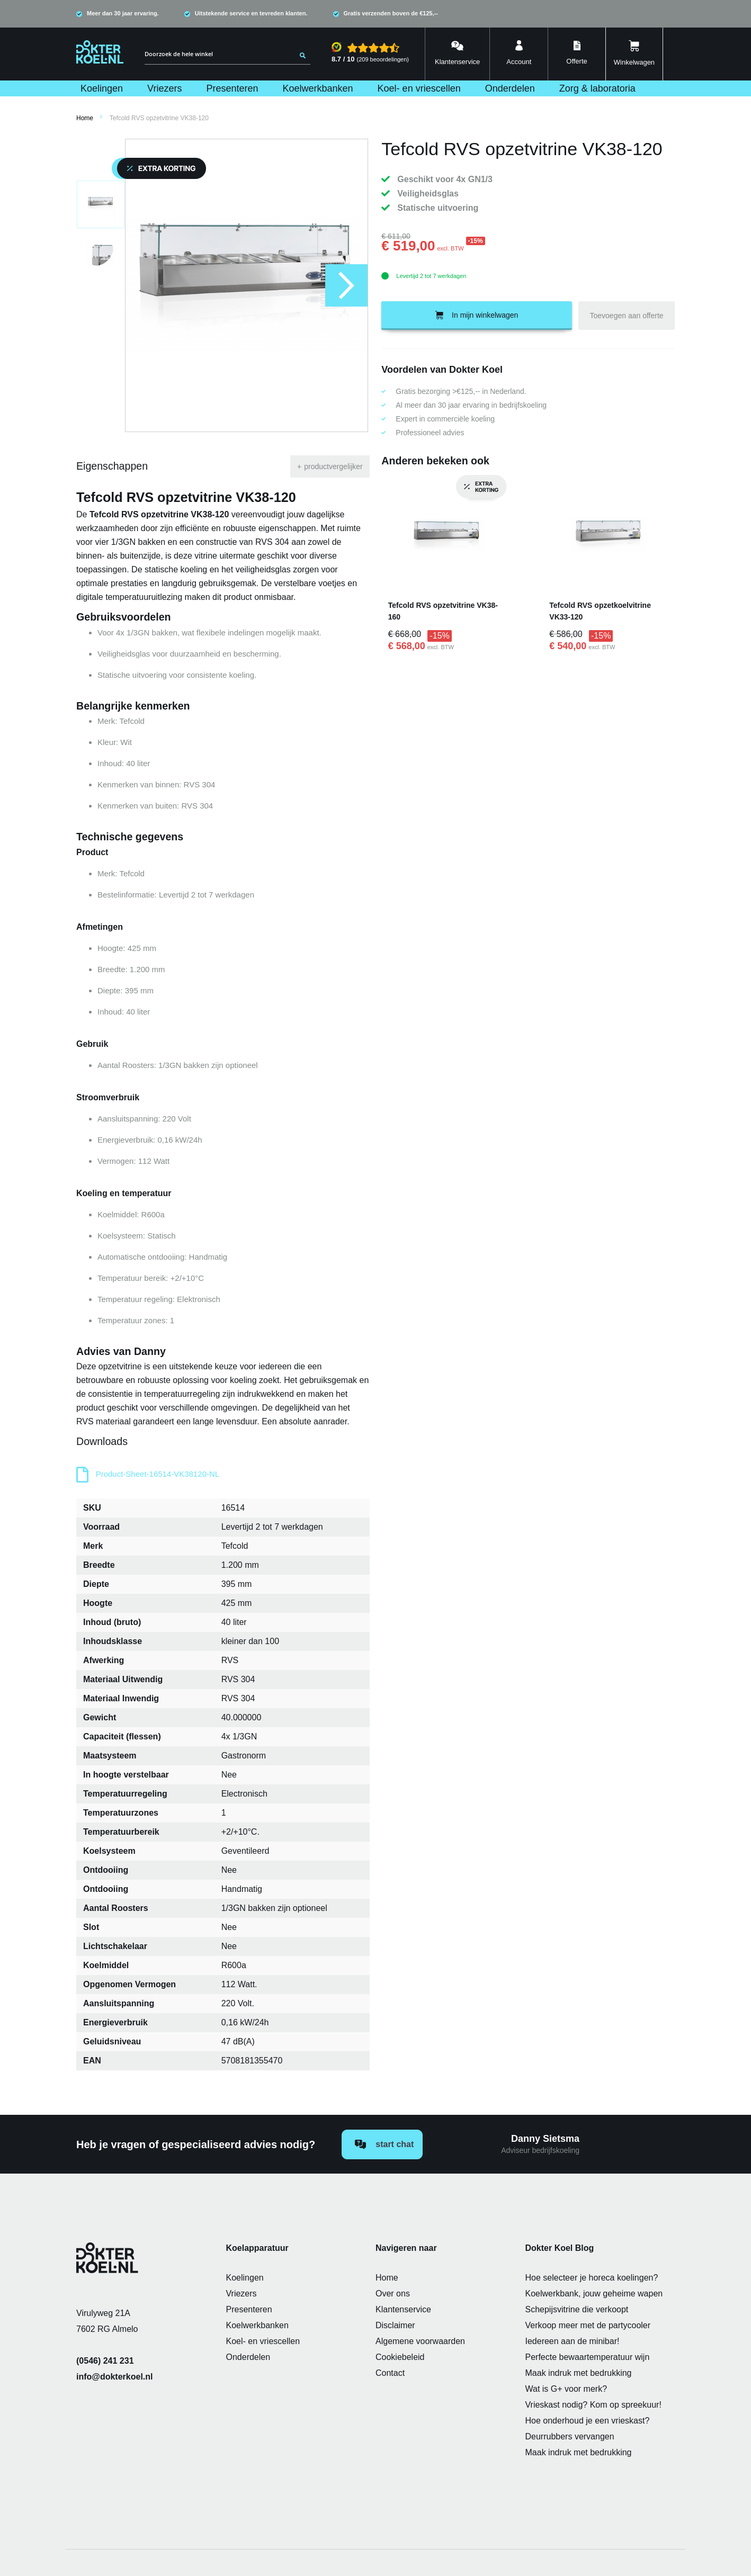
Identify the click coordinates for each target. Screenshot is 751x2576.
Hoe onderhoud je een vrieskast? (587, 2420)
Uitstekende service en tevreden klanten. (251, 13)
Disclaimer (395, 2325)
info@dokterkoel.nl (114, 2376)
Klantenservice (403, 2309)
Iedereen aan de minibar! (572, 2341)
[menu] (375, 88)
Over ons (392, 2293)
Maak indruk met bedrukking (578, 2372)
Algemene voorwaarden (420, 2341)
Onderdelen (248, 2357)
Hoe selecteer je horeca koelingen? (591, 2277)
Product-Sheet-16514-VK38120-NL (157, 1473)
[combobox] (227, 54)
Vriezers (241, 2293)
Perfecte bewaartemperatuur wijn (587, 2357)
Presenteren (249, 2309)
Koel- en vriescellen (263, 2341)
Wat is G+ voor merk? (566, 2388)
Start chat (384, 2144)
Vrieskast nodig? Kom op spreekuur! (593, 2404)
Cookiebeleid (400, 2357)
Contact (390, 2372)
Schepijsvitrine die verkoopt (577, 2309)
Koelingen (245, 2277)
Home (84, 118)
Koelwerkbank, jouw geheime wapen (594, 2293)
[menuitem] (102, 88)
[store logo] (99, 52)
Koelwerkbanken (257, 2325)
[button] (346, 285)
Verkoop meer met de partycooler (588, 2325)
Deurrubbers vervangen (569, 2436)
